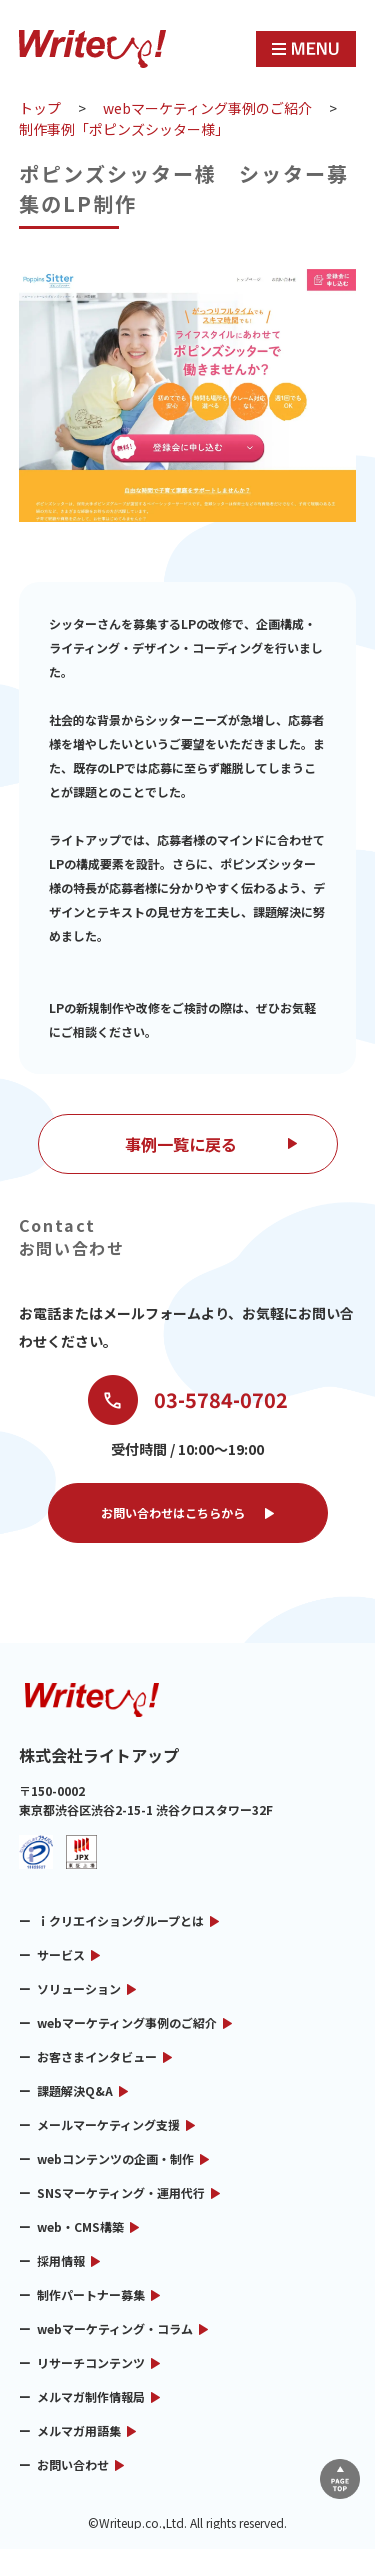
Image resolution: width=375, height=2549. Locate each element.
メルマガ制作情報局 (91, 2396)
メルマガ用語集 (79, 2430)
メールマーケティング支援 (108, 2124)
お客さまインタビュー (97, 2056)
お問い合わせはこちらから (173, 1512)
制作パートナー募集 (91, 2294)
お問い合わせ (73, 2464)
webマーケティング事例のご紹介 (127, 2022)
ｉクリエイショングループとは (120, 1920)
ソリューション (79, 1988)
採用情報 (61, 2260)
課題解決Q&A (75, 2090)
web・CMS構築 (80, 2226)
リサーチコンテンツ (91, 2362)
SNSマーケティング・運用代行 (121, 2192)
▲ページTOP (340, 2479)
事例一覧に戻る (181, 1144)
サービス (61, 1954)
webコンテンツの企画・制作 (115, 2158)
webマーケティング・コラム (115, 2328)
